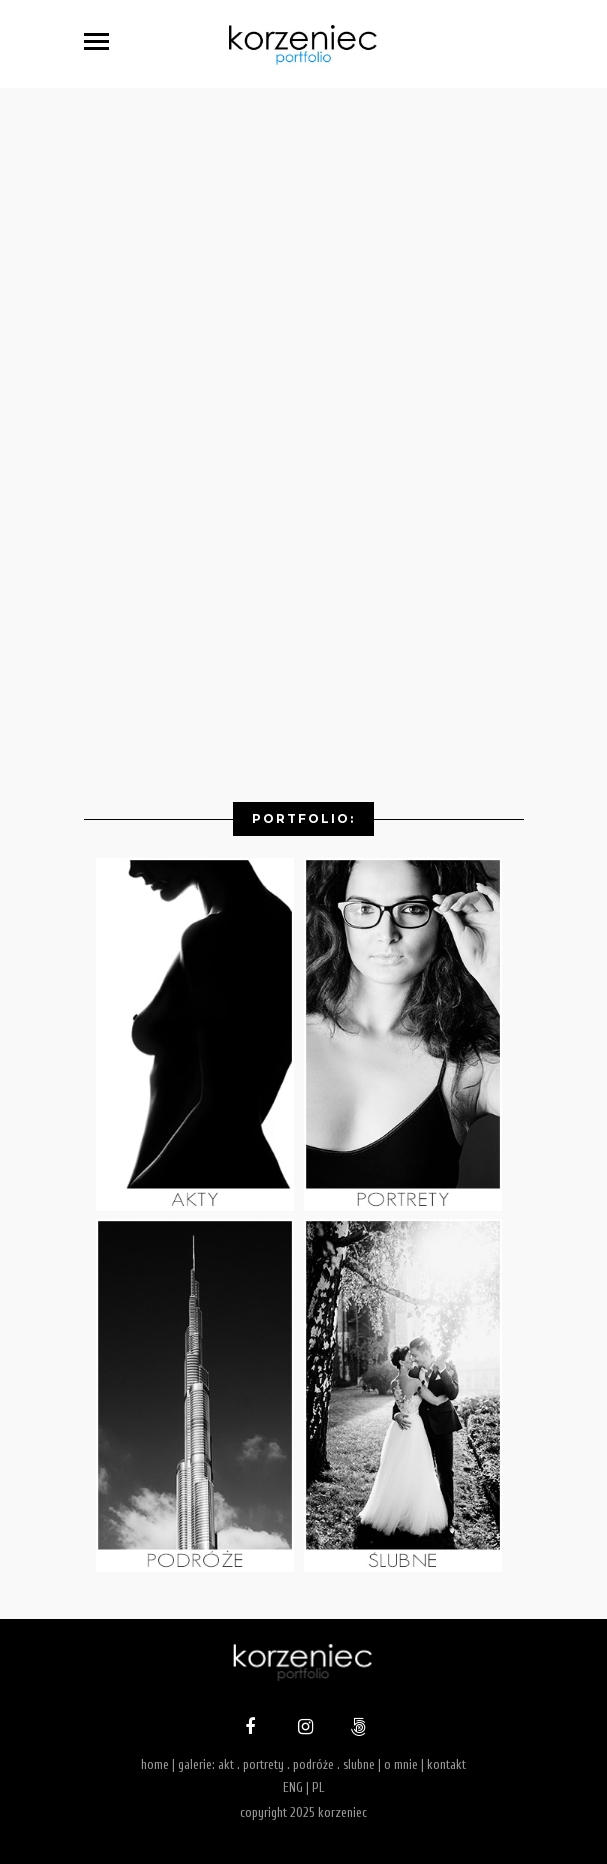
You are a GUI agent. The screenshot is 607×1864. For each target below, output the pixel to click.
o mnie (401, 1764)
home (155, 1764)
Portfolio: (303, 818)
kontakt (446, 1764)
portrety (263, 1764)
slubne (359, 1764)
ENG (293, 1787)
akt (226, 1764)
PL (318, 1787)
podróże (313, 1764)
